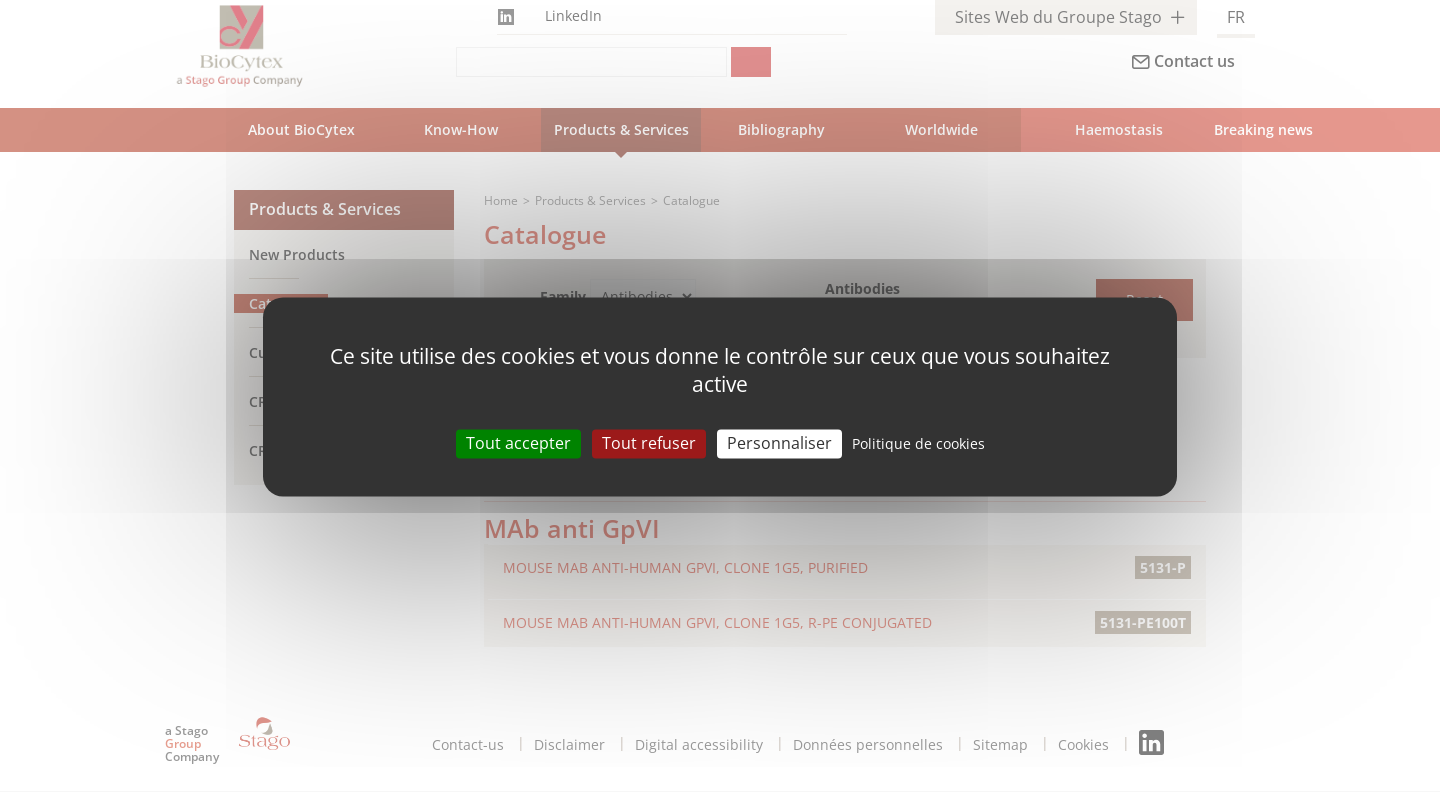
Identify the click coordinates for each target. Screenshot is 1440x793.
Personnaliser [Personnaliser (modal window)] (779, 443)
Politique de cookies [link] (918, 443)
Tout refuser (649, 443)
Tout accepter (518, 443)
